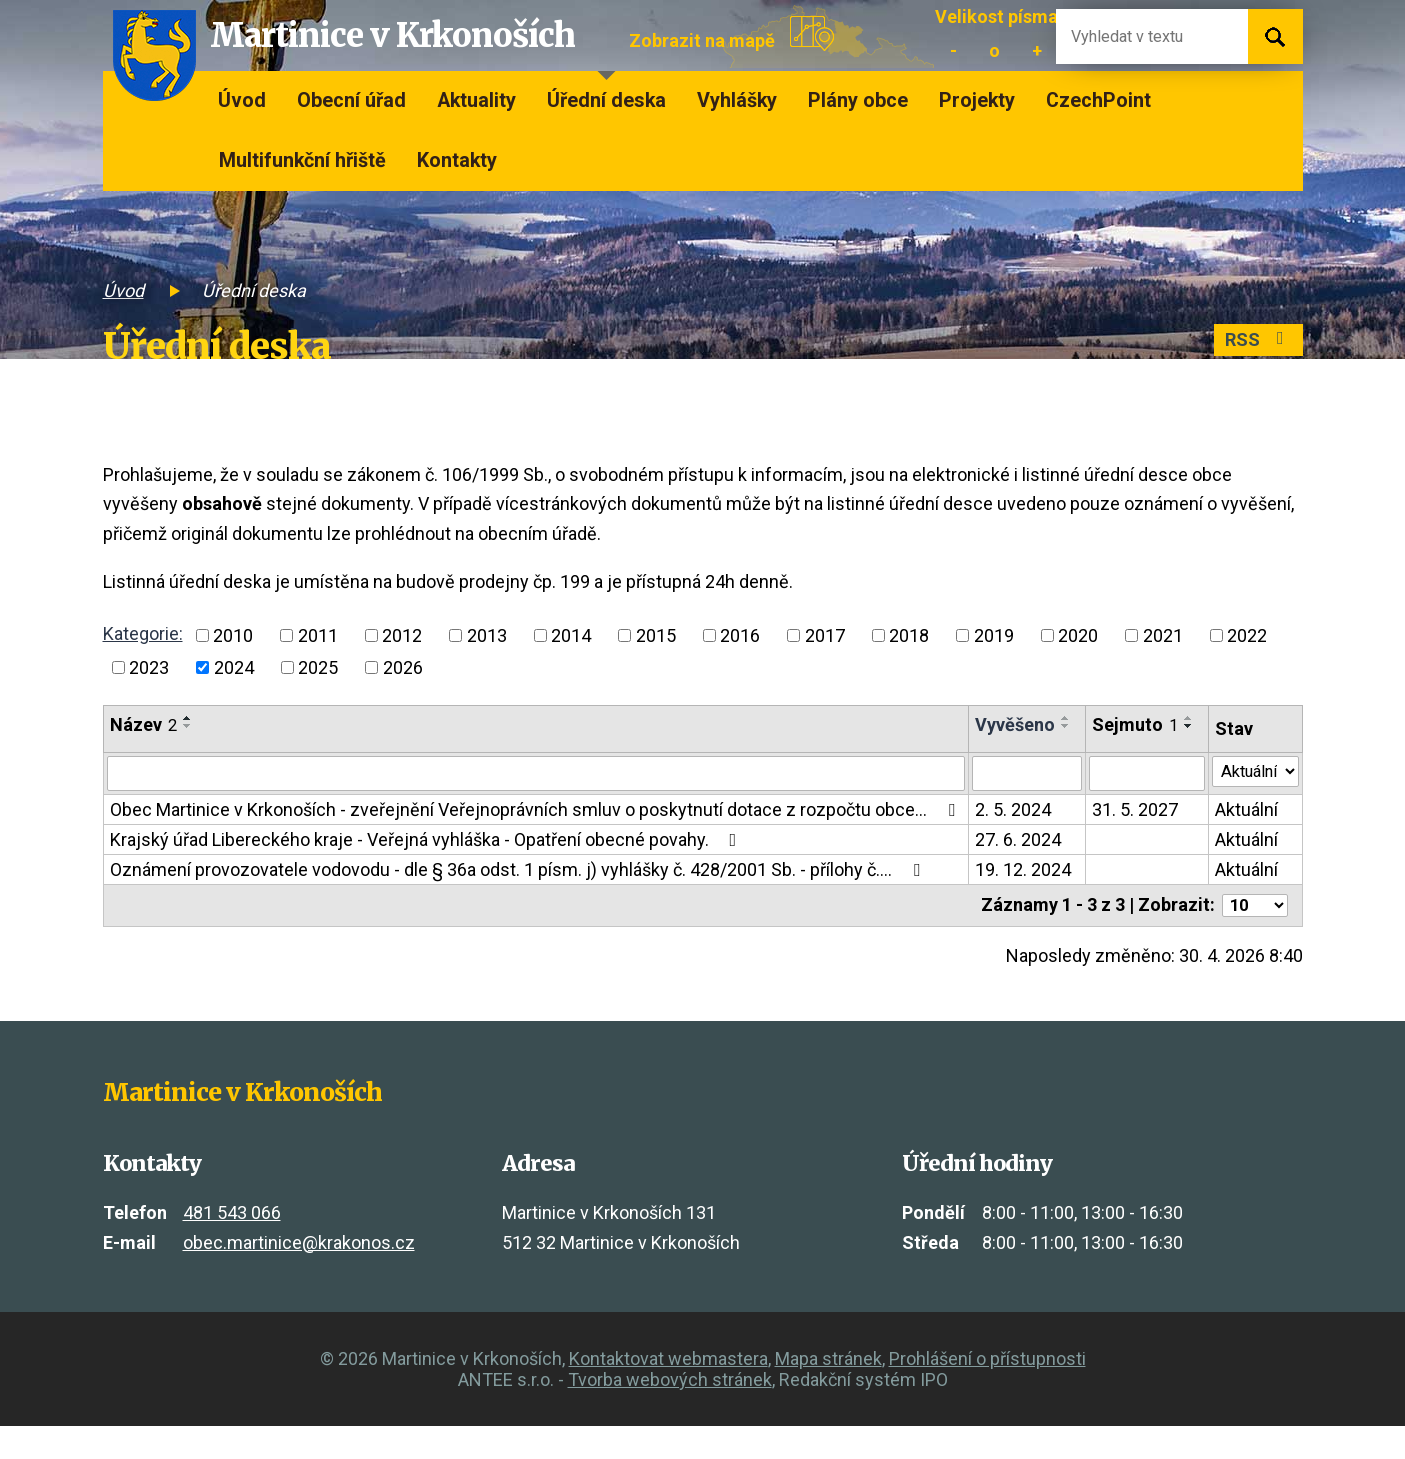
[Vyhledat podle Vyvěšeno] (1020, 782)
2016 (740, 635)
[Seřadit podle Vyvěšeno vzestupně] (979, 739)
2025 (318, 667)
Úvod (242, 100)
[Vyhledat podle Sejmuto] (1140, 782)
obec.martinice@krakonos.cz (299, 1275)
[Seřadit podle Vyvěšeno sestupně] (979, 747)
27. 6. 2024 (1011, 870)
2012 (402, 635)
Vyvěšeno (1008, 724)
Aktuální (1239, 819)
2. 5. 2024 (1006, 819)
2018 (909, 635)
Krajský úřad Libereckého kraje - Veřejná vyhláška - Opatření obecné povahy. (427, 870)
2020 (1078, 635)
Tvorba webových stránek (670, 1412)
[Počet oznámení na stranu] (1252, 937)
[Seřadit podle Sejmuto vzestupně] (1096, 739)
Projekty (977, 100)
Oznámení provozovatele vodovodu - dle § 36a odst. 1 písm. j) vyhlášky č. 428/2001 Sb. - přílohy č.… (519, 900)
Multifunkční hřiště (302, 160)
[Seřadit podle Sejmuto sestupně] (1096, 747)
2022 (1247, 635)
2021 (1163, 635)
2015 (656, 635)
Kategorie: (143, 633)
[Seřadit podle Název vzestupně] (188, 718)
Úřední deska (606, 100)
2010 (233, 635)
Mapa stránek (828, 1391)
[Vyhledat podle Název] (533, 782)
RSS (1254, 342)
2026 (403, 667)
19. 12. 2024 (1016, 900)
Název (143, 724)
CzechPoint (1098, 100)
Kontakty (457, 160)
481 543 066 (232, 1245)
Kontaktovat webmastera (668, 1391)
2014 (571, 635)
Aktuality (476, 100)
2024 (234, 667)
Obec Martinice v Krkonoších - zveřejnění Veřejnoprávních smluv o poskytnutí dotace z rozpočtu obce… (518, 829)
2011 (318, 635)
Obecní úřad (351, 100)
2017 (825, 635)
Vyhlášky (737, 100)
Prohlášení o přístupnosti (987, 1391)
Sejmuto (1128, 724)
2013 (487, 635)
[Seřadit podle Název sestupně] (188, 726)
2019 (994, 635)
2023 (149, 667)
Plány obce (858, 100)
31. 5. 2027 (1128, 819)
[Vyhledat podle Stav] (1252, 780)
